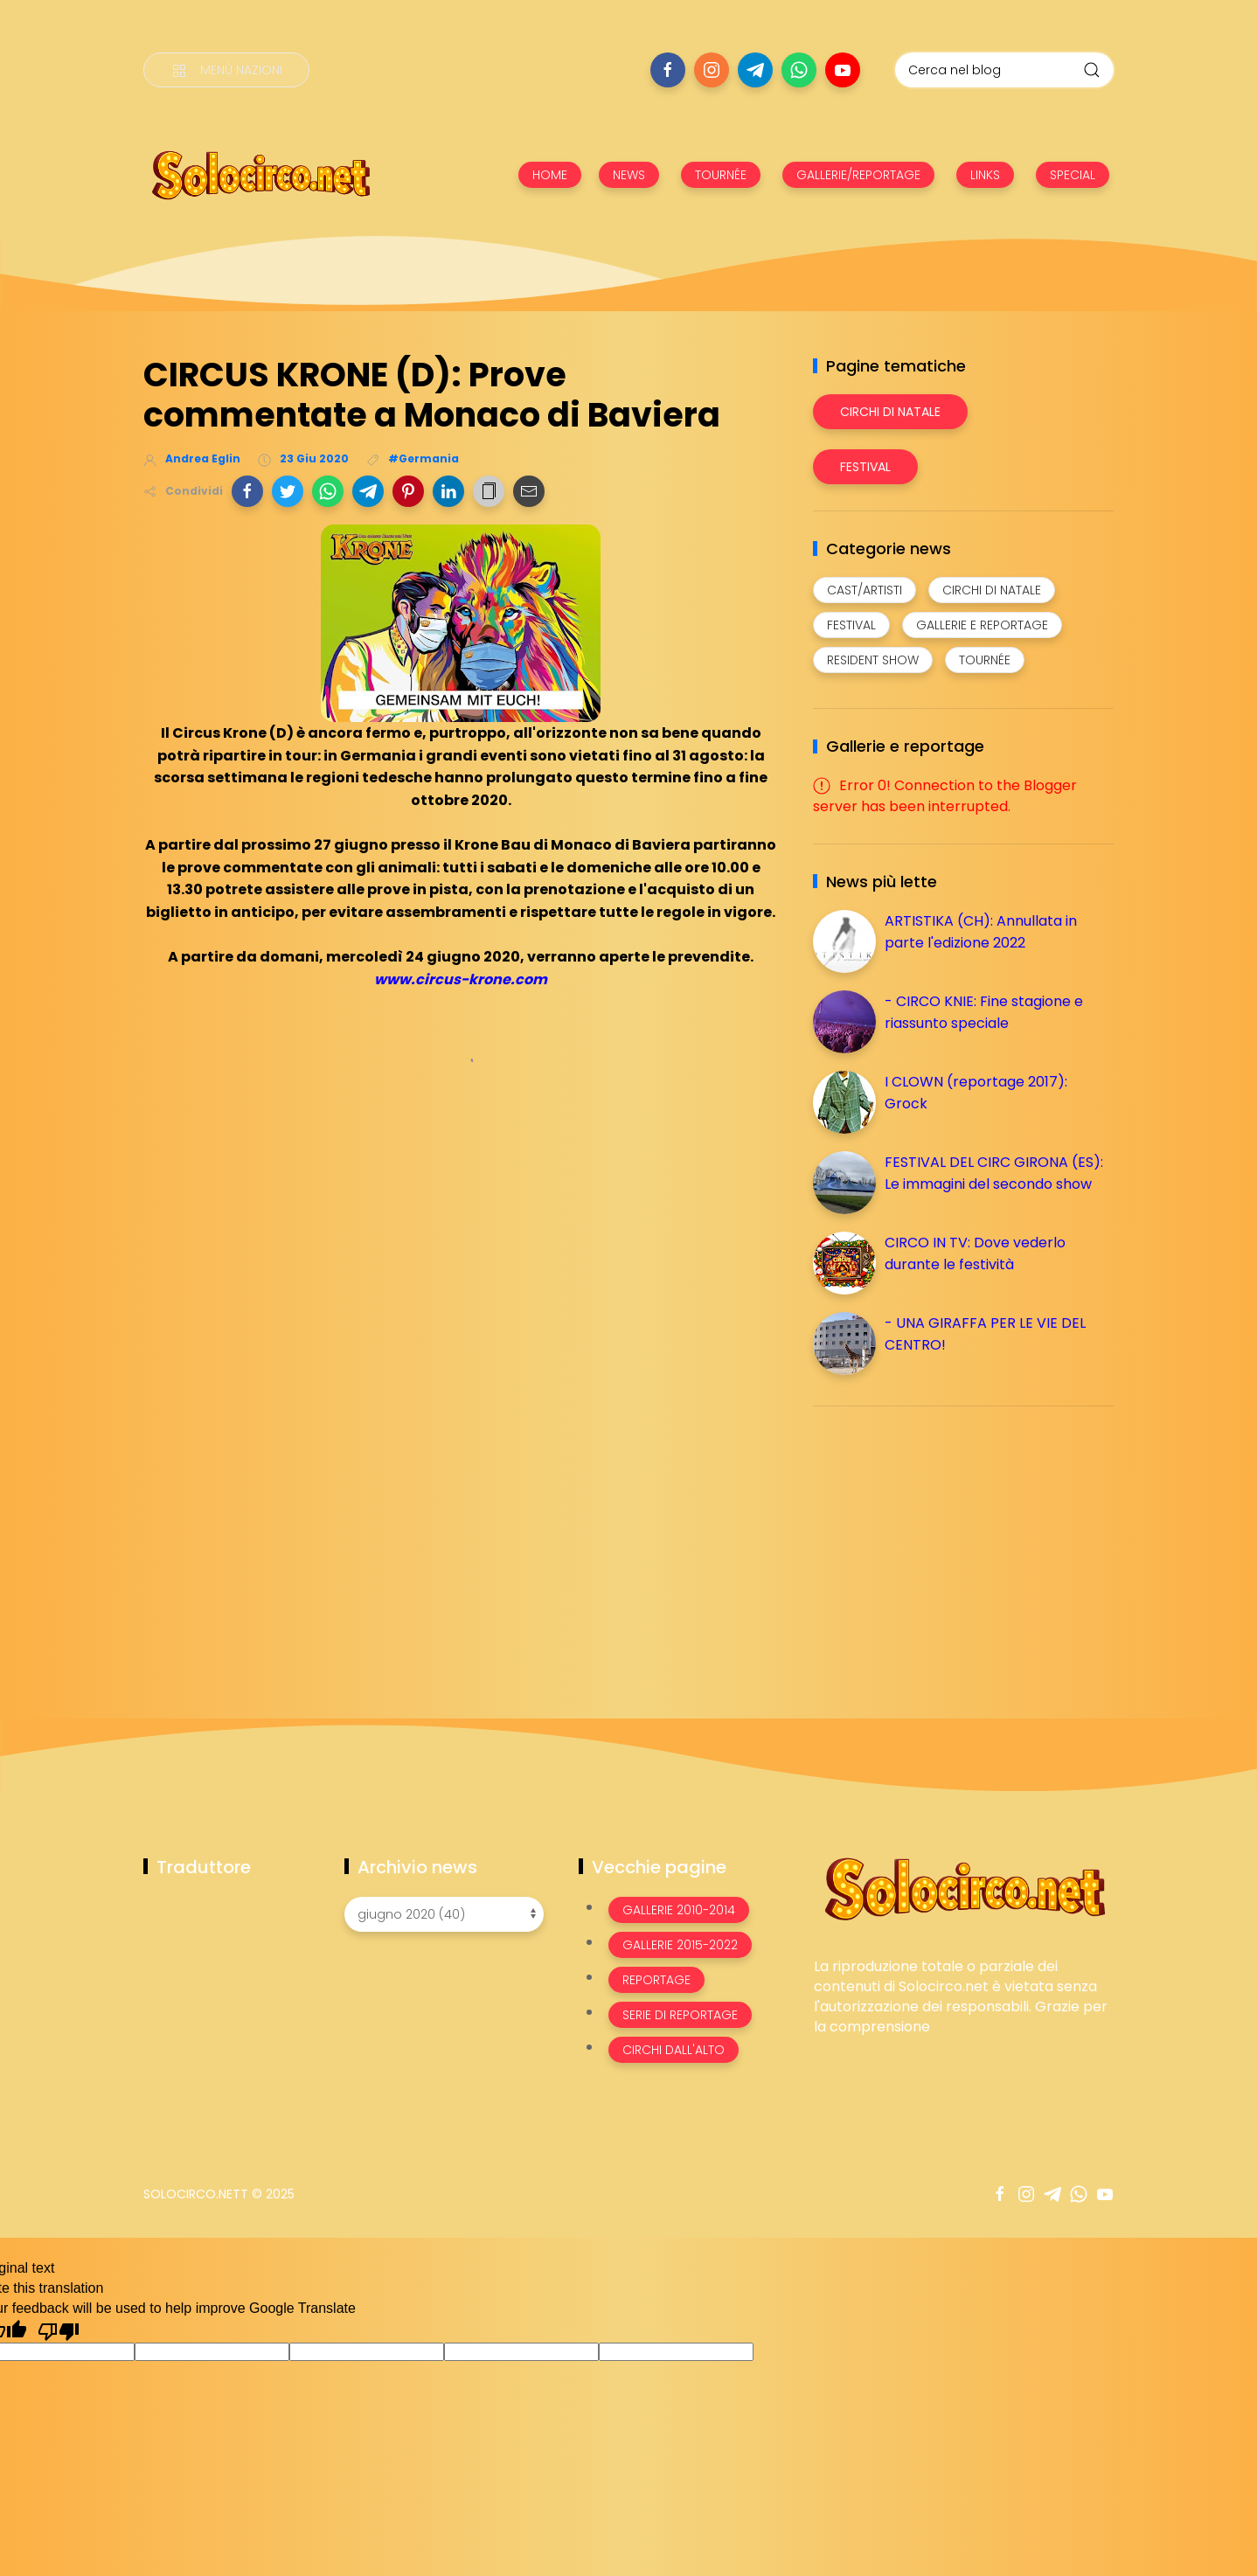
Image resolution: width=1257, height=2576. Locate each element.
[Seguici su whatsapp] (798, 69)
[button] (247, 491)
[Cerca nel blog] (1004, 69)
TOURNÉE (721, 175)
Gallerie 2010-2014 (678, 1910)
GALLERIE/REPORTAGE (858, 175)
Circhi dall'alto (673, 2050)
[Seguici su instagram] (711, 69)
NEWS (629, 175)
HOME (549, 175)
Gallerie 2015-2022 (680, 1945)
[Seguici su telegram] (755, 69)
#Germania (423, 458)
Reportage (656, 1980)
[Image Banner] (964, 1888)
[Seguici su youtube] (842, 69)
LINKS (985, 175)
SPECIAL (1072, 175)
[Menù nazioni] (226, 69)
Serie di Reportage (680, 2015)
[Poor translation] (58, 2330)
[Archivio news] (444, 1914)
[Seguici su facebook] (667, 69)
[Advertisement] (944, 1542)
